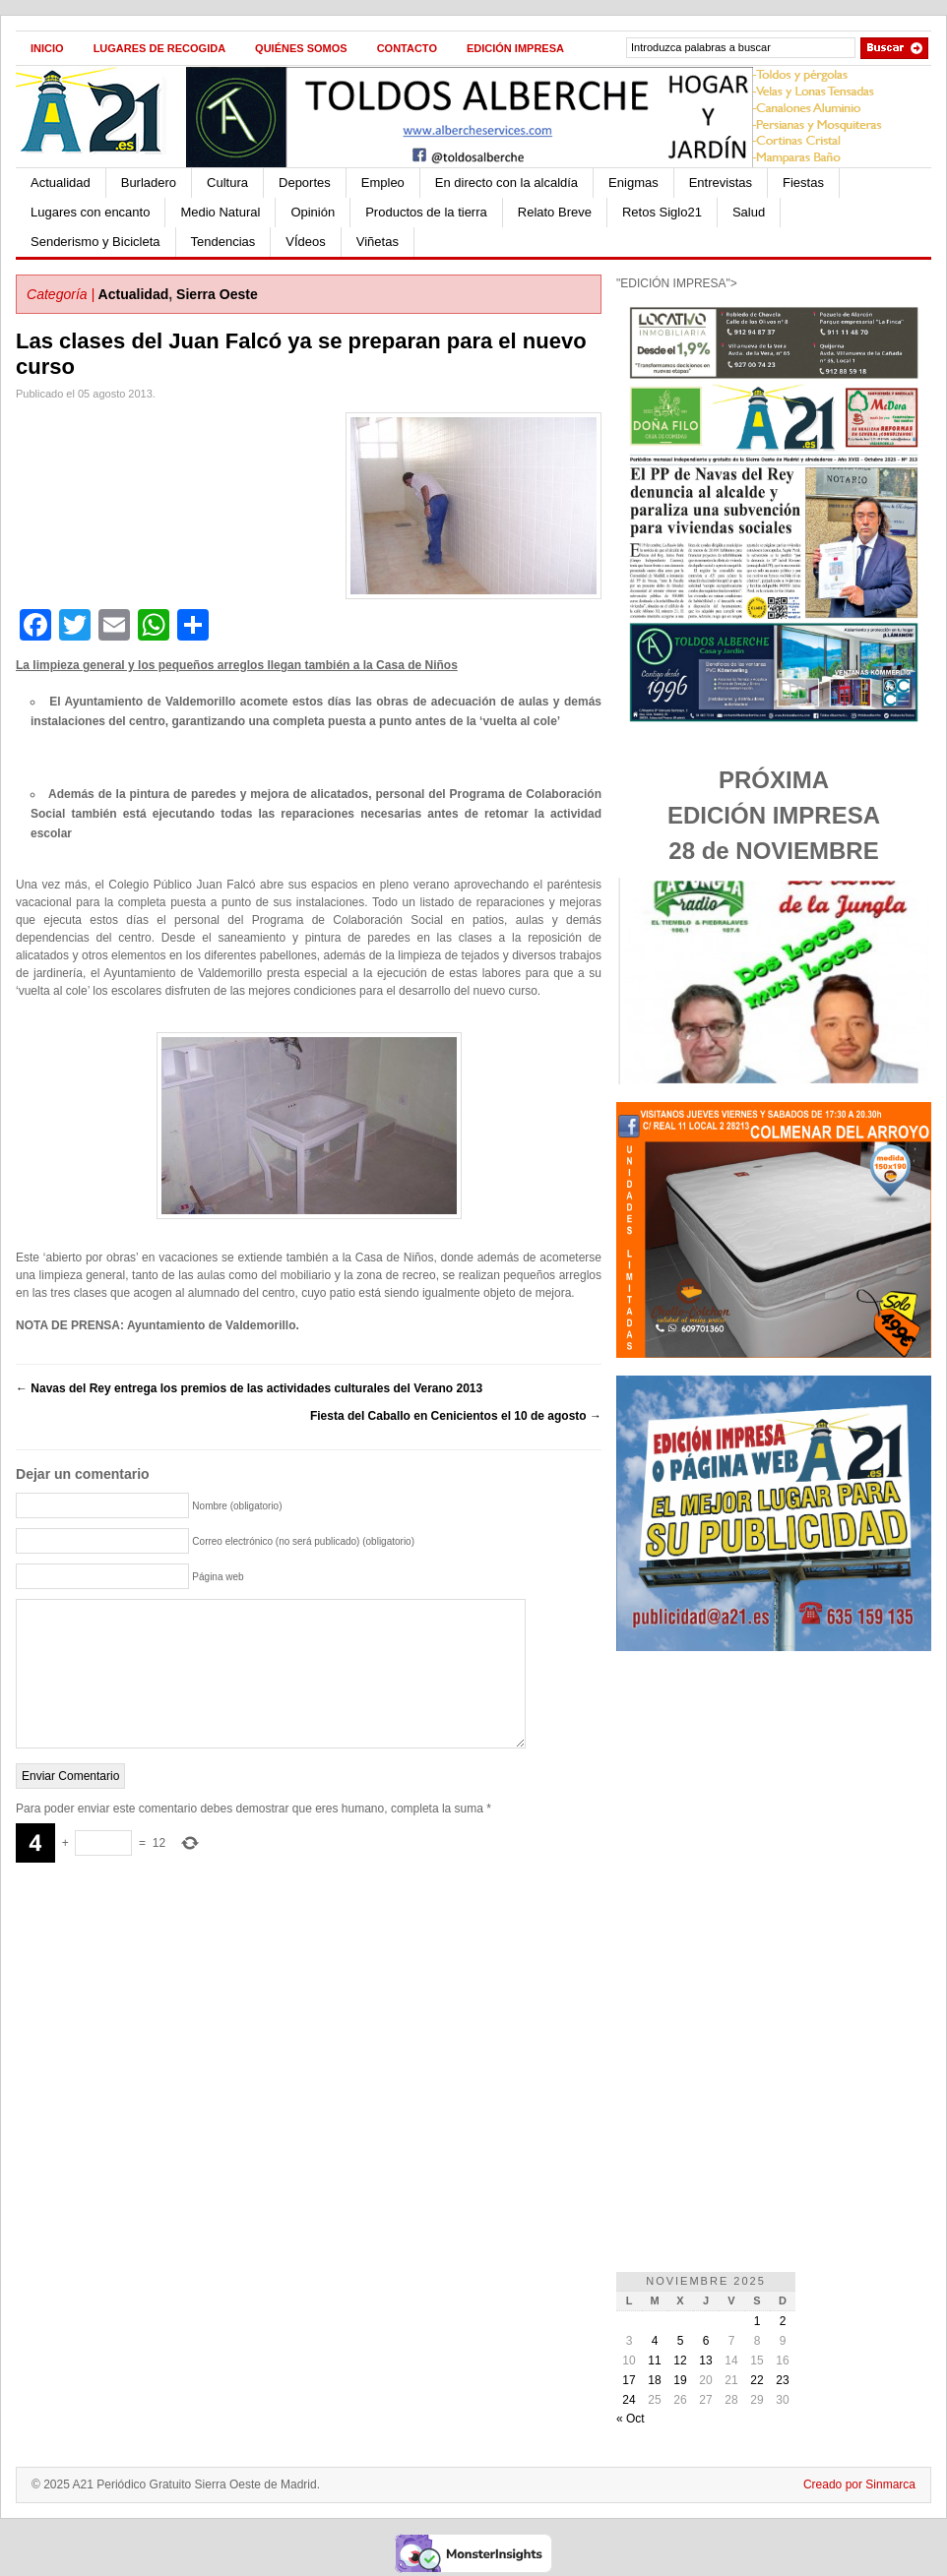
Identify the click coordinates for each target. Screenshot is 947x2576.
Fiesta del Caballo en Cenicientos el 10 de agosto (455, 1416)
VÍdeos (305, 241)
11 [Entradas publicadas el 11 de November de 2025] (654, 2360)
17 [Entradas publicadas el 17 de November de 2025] (628, 2380)
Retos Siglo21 (662, 212)
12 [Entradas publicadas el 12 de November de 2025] (679, 2360)
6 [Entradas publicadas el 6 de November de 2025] (706, 2341)
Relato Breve (555, 212)
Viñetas (377, 241)
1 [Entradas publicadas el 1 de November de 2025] (757, 2321)
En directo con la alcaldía (506, 182)
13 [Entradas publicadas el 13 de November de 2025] (705, 2360)
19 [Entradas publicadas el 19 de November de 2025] (679, 2380)
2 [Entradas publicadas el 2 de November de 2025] (783, 2321)
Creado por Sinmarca (859, 2484)
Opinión (312, 212)
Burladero (148, 182)
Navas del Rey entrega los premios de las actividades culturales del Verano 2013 (249, 1388)
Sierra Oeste (217, 294)
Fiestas (803, 182)
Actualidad (61, 182)
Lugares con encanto (90, 212)
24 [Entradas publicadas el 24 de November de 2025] (628, 2400)
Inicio (47, 48)
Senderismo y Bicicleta (95, 241)
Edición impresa (515, 48)
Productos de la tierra (426, 212)
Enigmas (633, 182)
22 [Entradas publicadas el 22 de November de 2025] (756, 2380)
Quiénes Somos (301, 48)
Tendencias (223, 241)
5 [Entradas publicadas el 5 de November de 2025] (680, 2341)
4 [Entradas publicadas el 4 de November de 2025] (655, 2341)
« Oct (630, 2418)
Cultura (227, 182)
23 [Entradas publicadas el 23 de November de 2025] (782, 2380)
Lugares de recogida (159, 48)
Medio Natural (220, 212)
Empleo (383, 182)
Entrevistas (720, 182)
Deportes (305, 182)
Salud (748, 212)
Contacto (407, 48)
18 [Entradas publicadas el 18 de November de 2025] (654, 2380)
